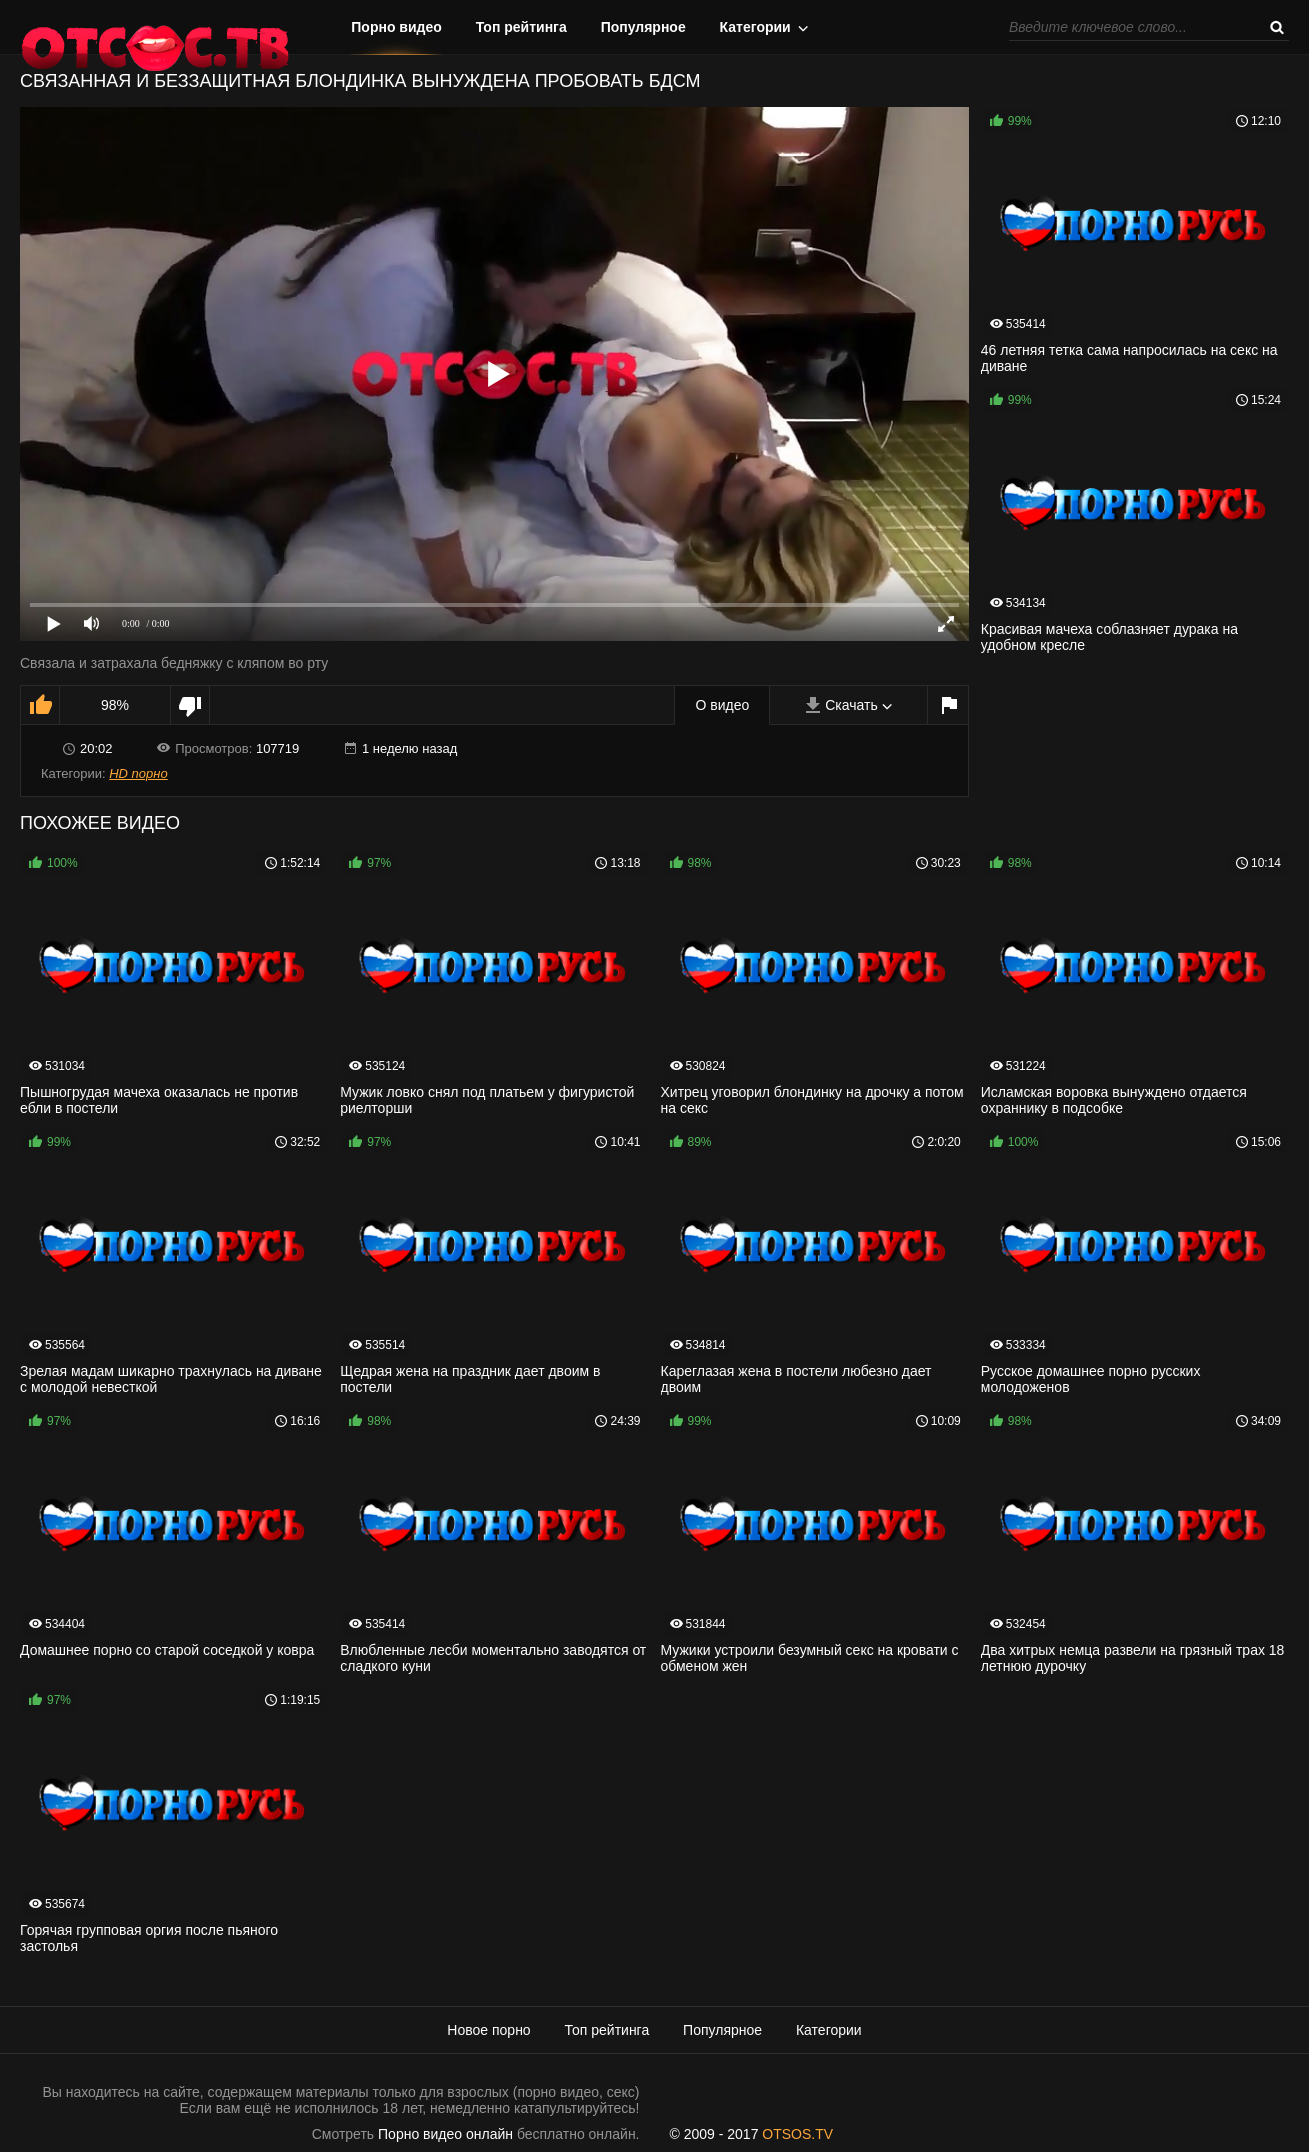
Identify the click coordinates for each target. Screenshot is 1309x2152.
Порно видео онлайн (445, 2134)
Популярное (643, 27)
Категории (755, 27)
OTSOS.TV (797, 2134)
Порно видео (396, 27)
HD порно (138, 773)
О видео (722, 705)
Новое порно (488, 2030)
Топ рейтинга (521, 27)
